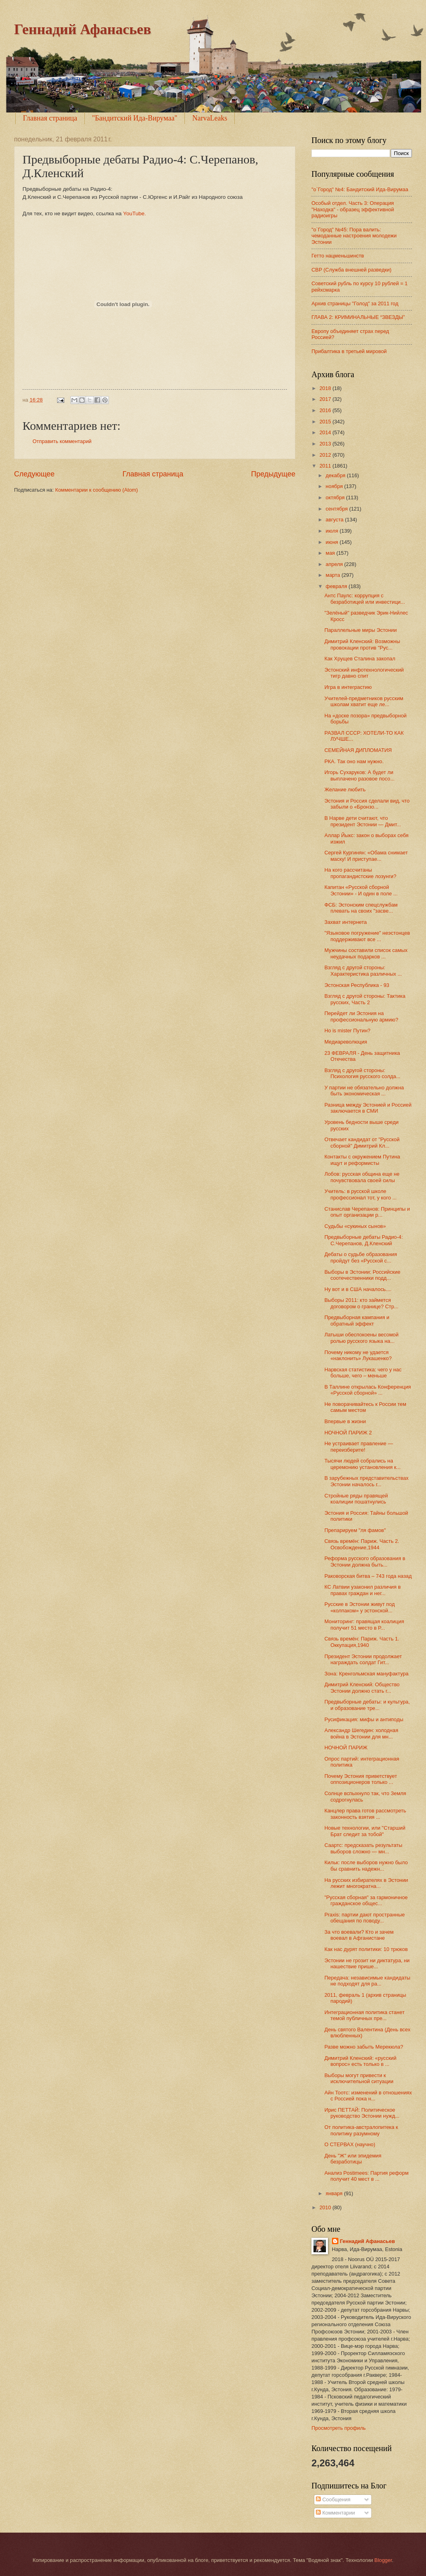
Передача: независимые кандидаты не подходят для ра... (367, 1981)
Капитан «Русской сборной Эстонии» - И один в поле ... (360, 890)
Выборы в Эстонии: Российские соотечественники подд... (362, 1275)
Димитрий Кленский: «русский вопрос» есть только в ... (360, 2061)
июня (333, 542)
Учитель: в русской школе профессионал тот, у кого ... (360, 1194)
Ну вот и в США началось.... (357, 1289)
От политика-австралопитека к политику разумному (361, 2130)
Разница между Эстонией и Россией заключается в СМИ (368, 1108)
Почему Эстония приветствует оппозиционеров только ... (360, 1779)
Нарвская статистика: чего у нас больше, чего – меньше (362, 1373)
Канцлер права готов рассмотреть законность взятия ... (365, 1814)
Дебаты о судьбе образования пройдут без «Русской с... (360, 1257)
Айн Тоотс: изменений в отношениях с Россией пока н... (368, 2096)
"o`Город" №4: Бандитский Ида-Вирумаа (359, 189)
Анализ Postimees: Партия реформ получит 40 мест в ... (366, 2176)
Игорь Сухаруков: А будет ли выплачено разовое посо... (359, 775)
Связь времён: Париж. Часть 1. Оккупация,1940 (361, 1642)
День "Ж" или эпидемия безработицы (352, 2159)
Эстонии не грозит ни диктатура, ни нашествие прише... (367, 1963)
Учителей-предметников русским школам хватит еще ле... (363, 701)
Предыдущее (273, 474)
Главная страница (50, 118)
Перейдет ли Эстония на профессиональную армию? (361, 1016)
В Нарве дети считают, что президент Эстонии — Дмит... (362, 821)
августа (335, 520)
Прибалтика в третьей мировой (349, 351)
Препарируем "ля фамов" (355, 1530)
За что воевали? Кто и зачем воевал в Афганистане (358, 1935)
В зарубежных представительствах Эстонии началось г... (366, 1481)
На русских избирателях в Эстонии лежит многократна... (366, 1883)
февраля (337, 586)
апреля (335, 564)
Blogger (383, 2560)
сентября (337, 509)
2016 (326, 410)
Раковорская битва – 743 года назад (368, 1576)
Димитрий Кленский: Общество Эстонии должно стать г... (361, 1687)
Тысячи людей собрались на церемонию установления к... (362, 1464)
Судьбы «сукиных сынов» (355, 1226)
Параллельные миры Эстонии (360, 630)
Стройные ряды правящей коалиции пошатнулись (356, 1499)
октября (336, 497)
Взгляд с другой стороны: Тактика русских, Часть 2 (364, 999)
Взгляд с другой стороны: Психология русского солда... (362, 1073)
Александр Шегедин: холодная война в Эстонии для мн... (361, 1733)
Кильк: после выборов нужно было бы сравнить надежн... (366, 1865)
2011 (326, 466)
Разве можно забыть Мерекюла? (363, 2047)
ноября (335, 486)
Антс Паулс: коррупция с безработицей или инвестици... (364, 598)
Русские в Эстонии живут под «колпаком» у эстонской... (359, 1607)
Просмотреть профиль (338, 2428)
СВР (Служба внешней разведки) (351, 270)
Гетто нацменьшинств (337, 256)
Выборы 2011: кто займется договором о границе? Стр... (361, 1303)
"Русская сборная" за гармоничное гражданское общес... (366, 1900)
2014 (326, 432)
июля (333, 531)
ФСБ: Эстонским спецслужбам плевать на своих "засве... (360, 908)
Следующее (34, 474)
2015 (326, 422)
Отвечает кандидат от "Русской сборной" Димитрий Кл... (361, 1142)
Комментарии (335, 2513)
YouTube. (134, 213)
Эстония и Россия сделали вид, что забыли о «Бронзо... (367, 804)
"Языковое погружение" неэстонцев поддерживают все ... (367, 936)
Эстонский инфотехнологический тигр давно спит (364, 673)
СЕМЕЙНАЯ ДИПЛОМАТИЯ (358, 750)
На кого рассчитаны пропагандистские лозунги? (360, 873)
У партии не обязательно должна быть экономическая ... (364, 1091)
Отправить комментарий (62, 441)
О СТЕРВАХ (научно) (349, 2144)
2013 (326, 444)
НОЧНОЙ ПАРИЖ (345, 1748)
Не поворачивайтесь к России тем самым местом (365, 1407)
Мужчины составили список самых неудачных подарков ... (366, 953)
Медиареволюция (345, 1042)
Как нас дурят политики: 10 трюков (366, 1949)
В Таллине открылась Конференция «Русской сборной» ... (367, 1390)
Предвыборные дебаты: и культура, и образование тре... (367, 1705)
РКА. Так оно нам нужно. (353, 761)
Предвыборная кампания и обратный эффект (356, 1320)
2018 (326, 388)
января (335, 2193)
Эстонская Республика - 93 (356, 985)
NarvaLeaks (209, 118)
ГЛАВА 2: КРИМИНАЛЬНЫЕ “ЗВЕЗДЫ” (358, 317)
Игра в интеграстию (348, 687)
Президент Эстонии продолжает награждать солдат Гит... (363, 1659)
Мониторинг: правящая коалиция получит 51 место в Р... (364, 1624)
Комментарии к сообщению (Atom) (96, 490)
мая (331, 553)
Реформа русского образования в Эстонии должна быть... (364, 1561)
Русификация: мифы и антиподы (363, 1719)
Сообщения (333, 2499)
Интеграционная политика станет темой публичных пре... (364, 2015)
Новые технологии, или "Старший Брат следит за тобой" (365, 1831)
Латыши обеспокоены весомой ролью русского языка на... (361, 1338)
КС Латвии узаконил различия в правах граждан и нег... (362, 1590)
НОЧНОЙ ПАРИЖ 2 (348, 1433)
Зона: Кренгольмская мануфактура (366, 1674)
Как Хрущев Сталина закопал (359, 659)
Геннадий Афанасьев (82, 29)
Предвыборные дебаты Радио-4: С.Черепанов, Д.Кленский (363, 1240)
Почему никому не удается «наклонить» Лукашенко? (357, 1355)
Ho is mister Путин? (347, 1031)
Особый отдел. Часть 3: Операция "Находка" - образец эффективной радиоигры (352, 209)
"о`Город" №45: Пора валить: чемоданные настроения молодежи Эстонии (354, 236)
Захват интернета (345, 922)
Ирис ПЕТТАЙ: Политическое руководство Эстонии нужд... (361, 2113)
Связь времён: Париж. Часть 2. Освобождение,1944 (361, 1544)
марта (333, 575)
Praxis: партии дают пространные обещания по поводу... (364, 1918)
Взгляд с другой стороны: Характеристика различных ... (363, 970)
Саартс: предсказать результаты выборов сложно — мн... (363, 1848)
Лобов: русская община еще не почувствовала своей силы (361, 1177)
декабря (336, 475)
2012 (326, 455)
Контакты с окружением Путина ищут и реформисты (362, 1160)
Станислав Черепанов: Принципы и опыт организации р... (367, 1212)
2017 (326, 399)
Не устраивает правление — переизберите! (358, 1446)
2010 (326, 2207)
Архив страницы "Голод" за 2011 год (354, 303)
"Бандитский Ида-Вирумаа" (135, 118)
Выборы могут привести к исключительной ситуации (358, 2078)
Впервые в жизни (345, 1421)
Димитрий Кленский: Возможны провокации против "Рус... (362, 644)
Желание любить (345, 789)
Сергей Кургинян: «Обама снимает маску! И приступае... (366, 856)
